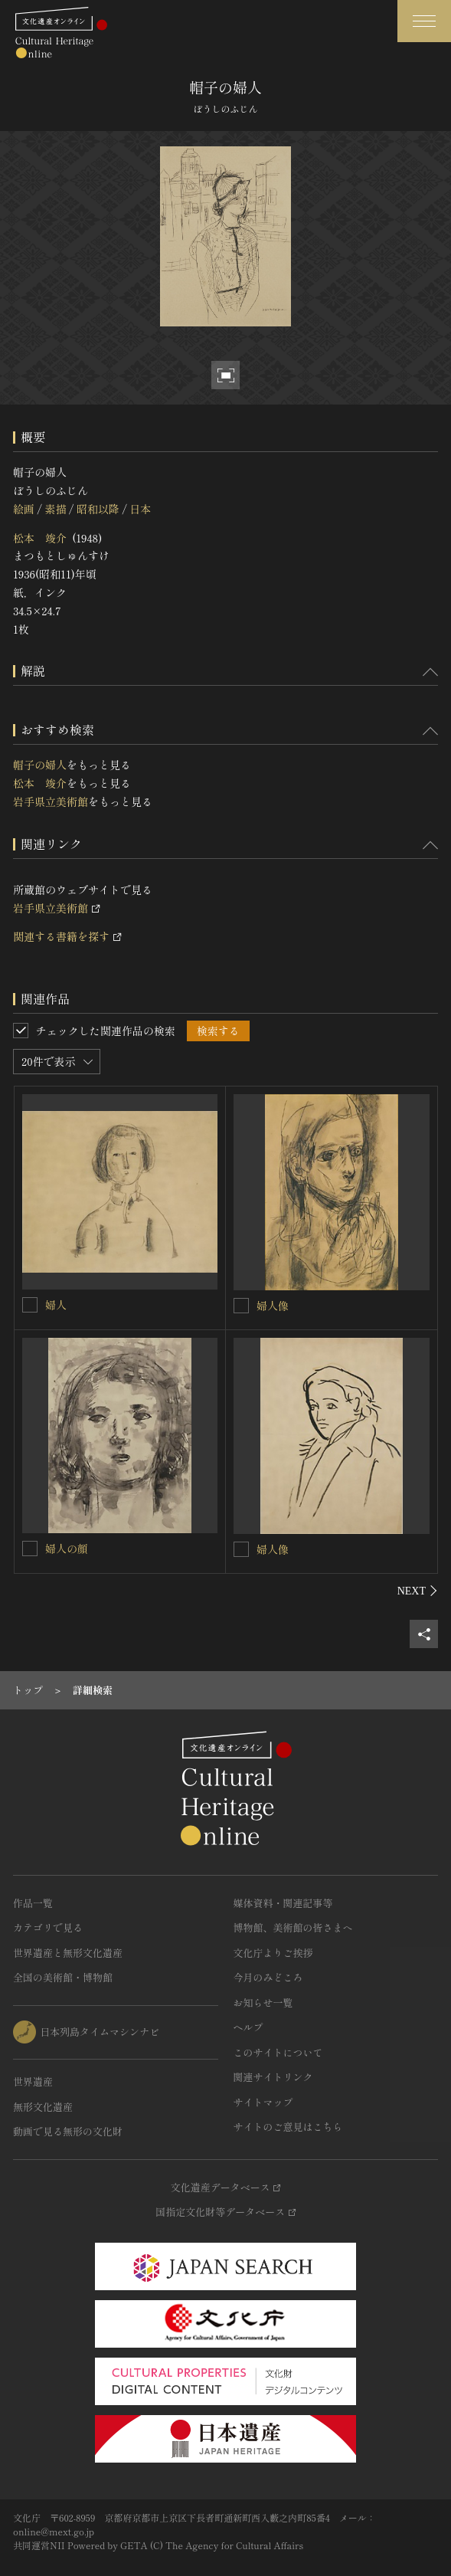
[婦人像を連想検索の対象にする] (241, 1305)
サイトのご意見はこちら (288, 2126)
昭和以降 (98, 508)
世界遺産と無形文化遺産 (68, 1952)
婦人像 (273, 1305)
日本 (140, 508)
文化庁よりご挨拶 (273, 1952)
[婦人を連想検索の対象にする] (30, 1305)
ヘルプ (248, 2027)
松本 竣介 (40, 538)
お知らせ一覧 (263, 2002)
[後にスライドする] (417, 1590)
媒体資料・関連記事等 (283, 1903)
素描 (55, 508)
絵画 (23, 508)
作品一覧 (33, 1903)
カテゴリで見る (48, 1927)
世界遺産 (33, 2081)
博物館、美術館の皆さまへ (293, 1927)
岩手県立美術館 (50, 801)
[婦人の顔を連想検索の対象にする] (30, 1548)
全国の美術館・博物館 (63, 1977)
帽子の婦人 (40, 764)
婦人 (56, 1305)
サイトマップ (263, 2102)
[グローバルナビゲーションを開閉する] (424, 21)
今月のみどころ (268, 1977)
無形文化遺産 (43, 2106)
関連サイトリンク (273, 2077)
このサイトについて (278, 2052)
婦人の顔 (66, 1548)
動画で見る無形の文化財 (68, 2131)
